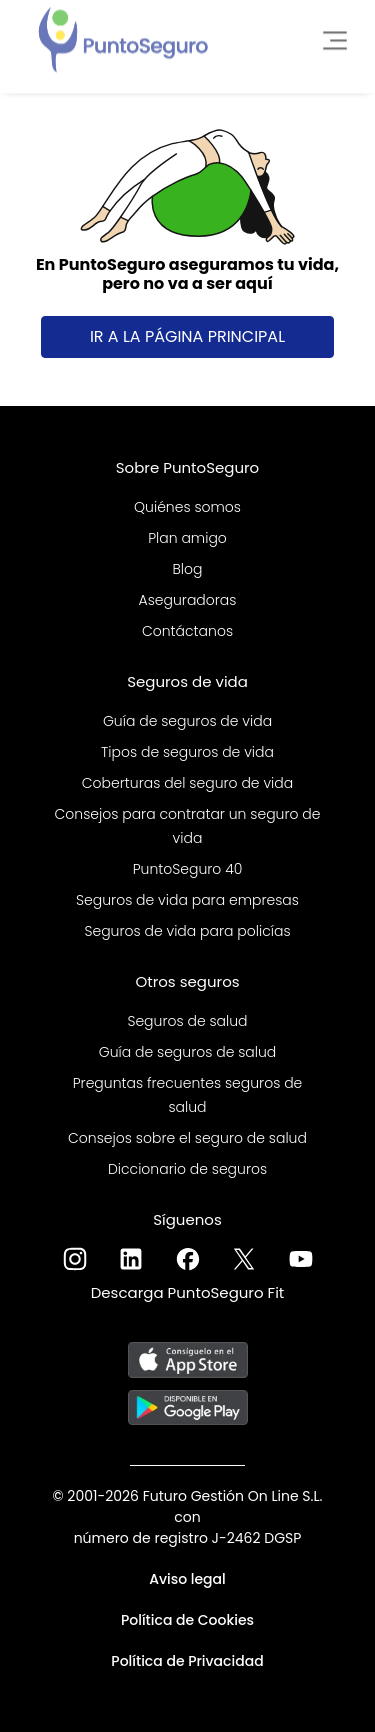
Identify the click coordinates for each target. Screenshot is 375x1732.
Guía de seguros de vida (187, 721)
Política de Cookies (187, 1620)
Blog (187, 569)
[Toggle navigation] (329, 37)
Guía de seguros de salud (188, 1052)
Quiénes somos (187, 507)
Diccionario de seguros (187, 1169)
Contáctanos (187, 631)
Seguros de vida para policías (187, 931)
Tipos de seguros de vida (187, 752)
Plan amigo (187, 538)
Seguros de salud (187, 1021)
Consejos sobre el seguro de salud (187, 1138)
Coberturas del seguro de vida (187, 783)
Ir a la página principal (187, 336)
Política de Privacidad (187, 1661)
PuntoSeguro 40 (188, 869)
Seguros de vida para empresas (187, 900)
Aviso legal (187, 1579)
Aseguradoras (188, 600)
